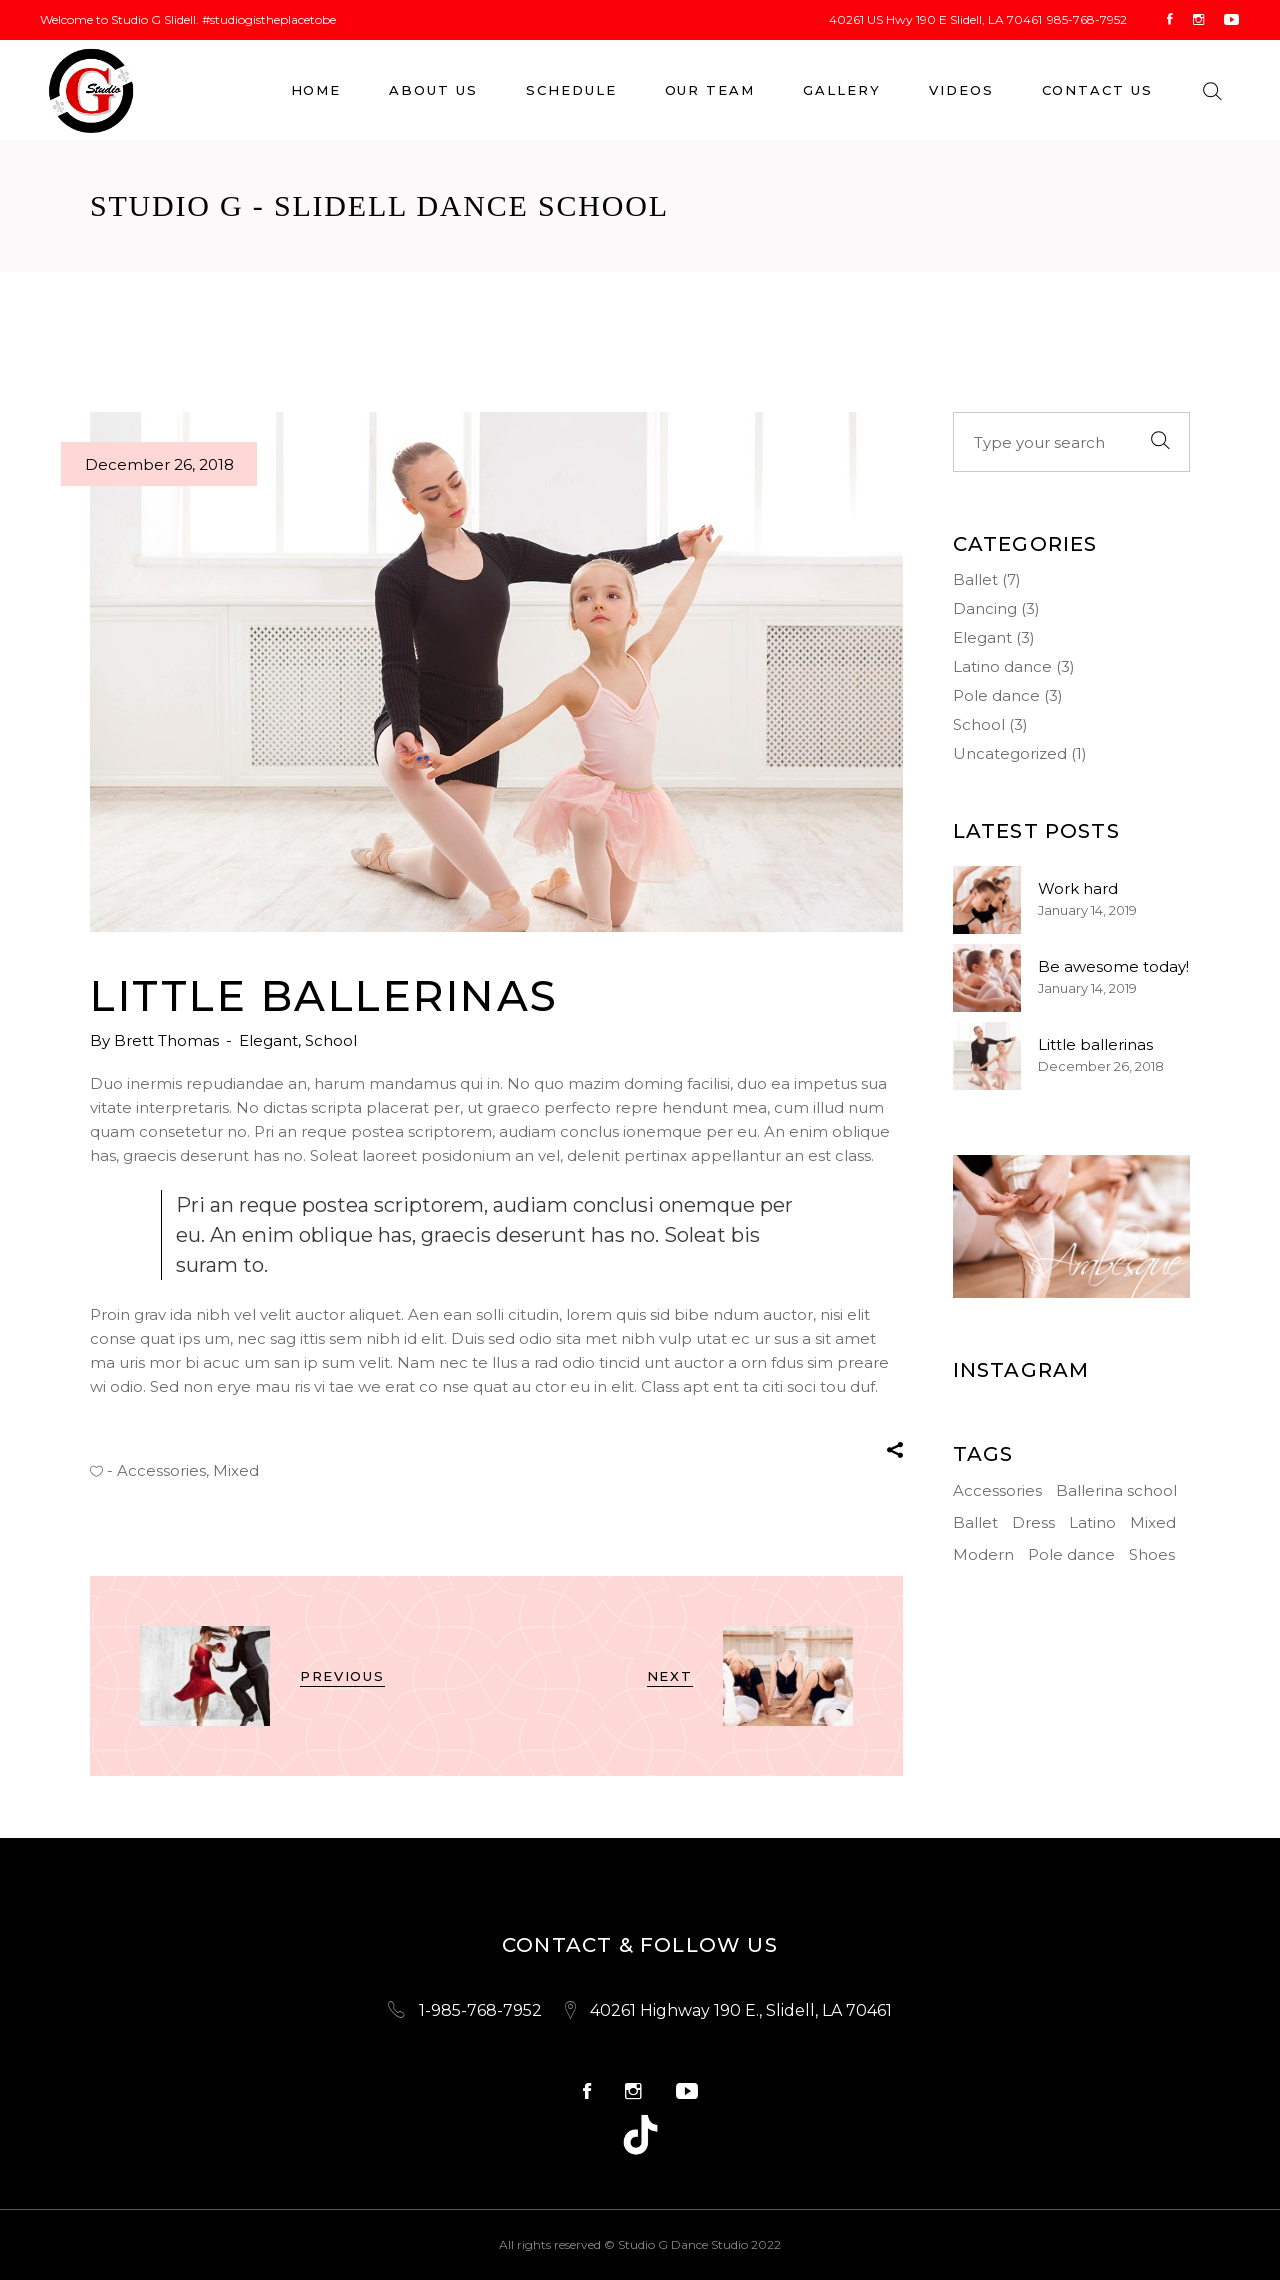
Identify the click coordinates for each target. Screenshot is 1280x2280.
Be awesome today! (1113, 966)
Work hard (1078, 888)
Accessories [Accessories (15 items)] (997, 1490)
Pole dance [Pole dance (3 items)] (1071, 1554)
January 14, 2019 (1087, 910)
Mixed (236, 1470)
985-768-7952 (1087, 19)
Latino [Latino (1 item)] (1092, 1522)
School (331, 1040)
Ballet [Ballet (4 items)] (975, 1522)
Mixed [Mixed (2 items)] (1153, 1522)
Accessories (161, 1470)
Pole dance (996, 695)
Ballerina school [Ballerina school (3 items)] (1116, 1490)
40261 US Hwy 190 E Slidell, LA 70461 (935, 19)
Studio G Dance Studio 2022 (699, 2244)
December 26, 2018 (159, 464)
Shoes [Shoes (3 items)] (1152, 1554)
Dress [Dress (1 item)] (1033, 1522)
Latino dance (1002, 666)
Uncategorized (1010, 753)
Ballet (975, 579)
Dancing (985, 608)
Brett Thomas (168, 1040)
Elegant (268, 1040)
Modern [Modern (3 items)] (983, 1554)
